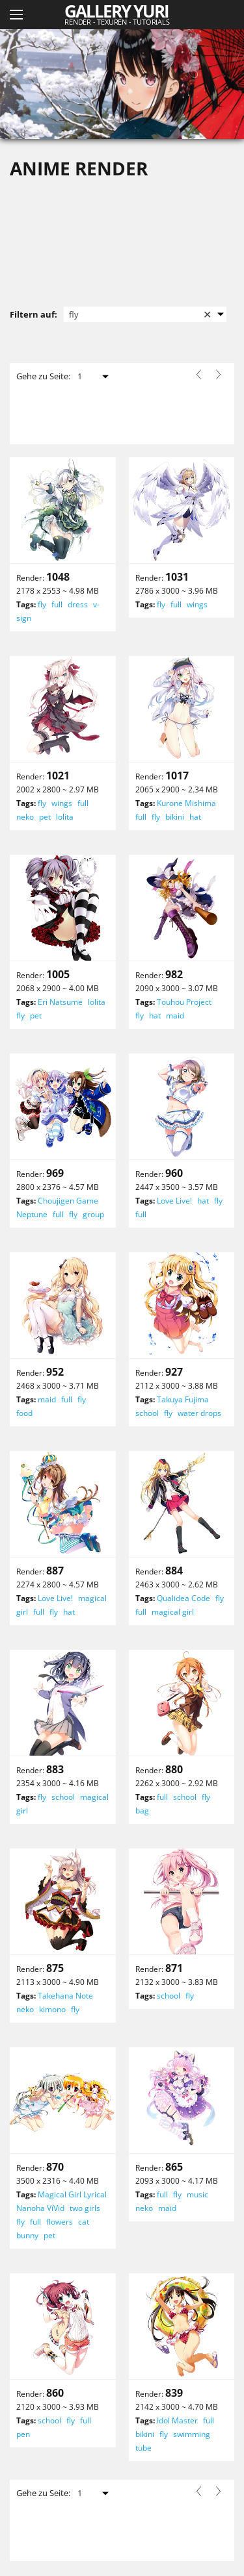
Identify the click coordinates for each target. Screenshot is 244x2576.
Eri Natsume (60, 1001)
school (147, 1413)
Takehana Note (65, 1995)
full (56, 604)
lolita (65, 816)
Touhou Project (184, 1001)
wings (197, 604)
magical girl (173, 1611)
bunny (27, 2235)
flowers (59, 2221)
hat (195, 816)
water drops (199, 1413)
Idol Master (177, 2420)
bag (142, 1810)
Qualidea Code (183, 1598)
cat (83, 2221)
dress (78, 604)
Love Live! (174, 1200)
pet (45, 816)
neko (25, 816)
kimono (52, 2009)
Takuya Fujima (183, 1399)
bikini (174, 816)
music (197, 2194)
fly (42, 604)
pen (23, 2434)
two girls (85, 2208)
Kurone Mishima (186, 803)
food (24, 1413)
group (93, 1214)
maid (175, 1015)
